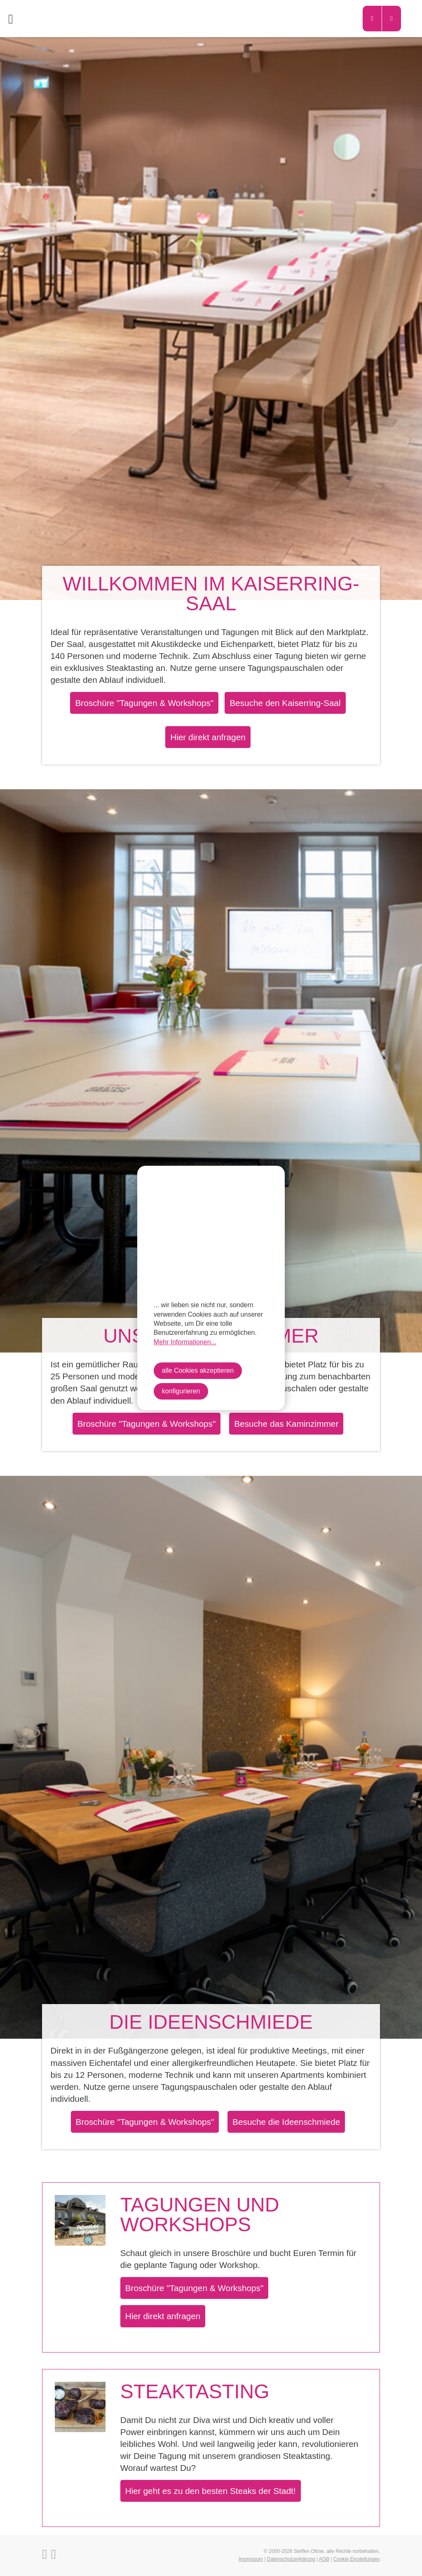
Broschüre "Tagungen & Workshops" (144, 703)
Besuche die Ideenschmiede (286, 2122)
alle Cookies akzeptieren (198, 1370)
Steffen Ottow (309, 2551)
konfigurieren (181, 1391)
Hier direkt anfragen (208, 737)
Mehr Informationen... (185, 1342)
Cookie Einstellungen (356, 2559)
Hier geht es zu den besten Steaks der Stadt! (210, 2491)
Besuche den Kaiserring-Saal (285, 703)
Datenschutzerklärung (291, 2559)
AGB (324, 2559)
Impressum (251, 2559)
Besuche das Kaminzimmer (286, 1423)
